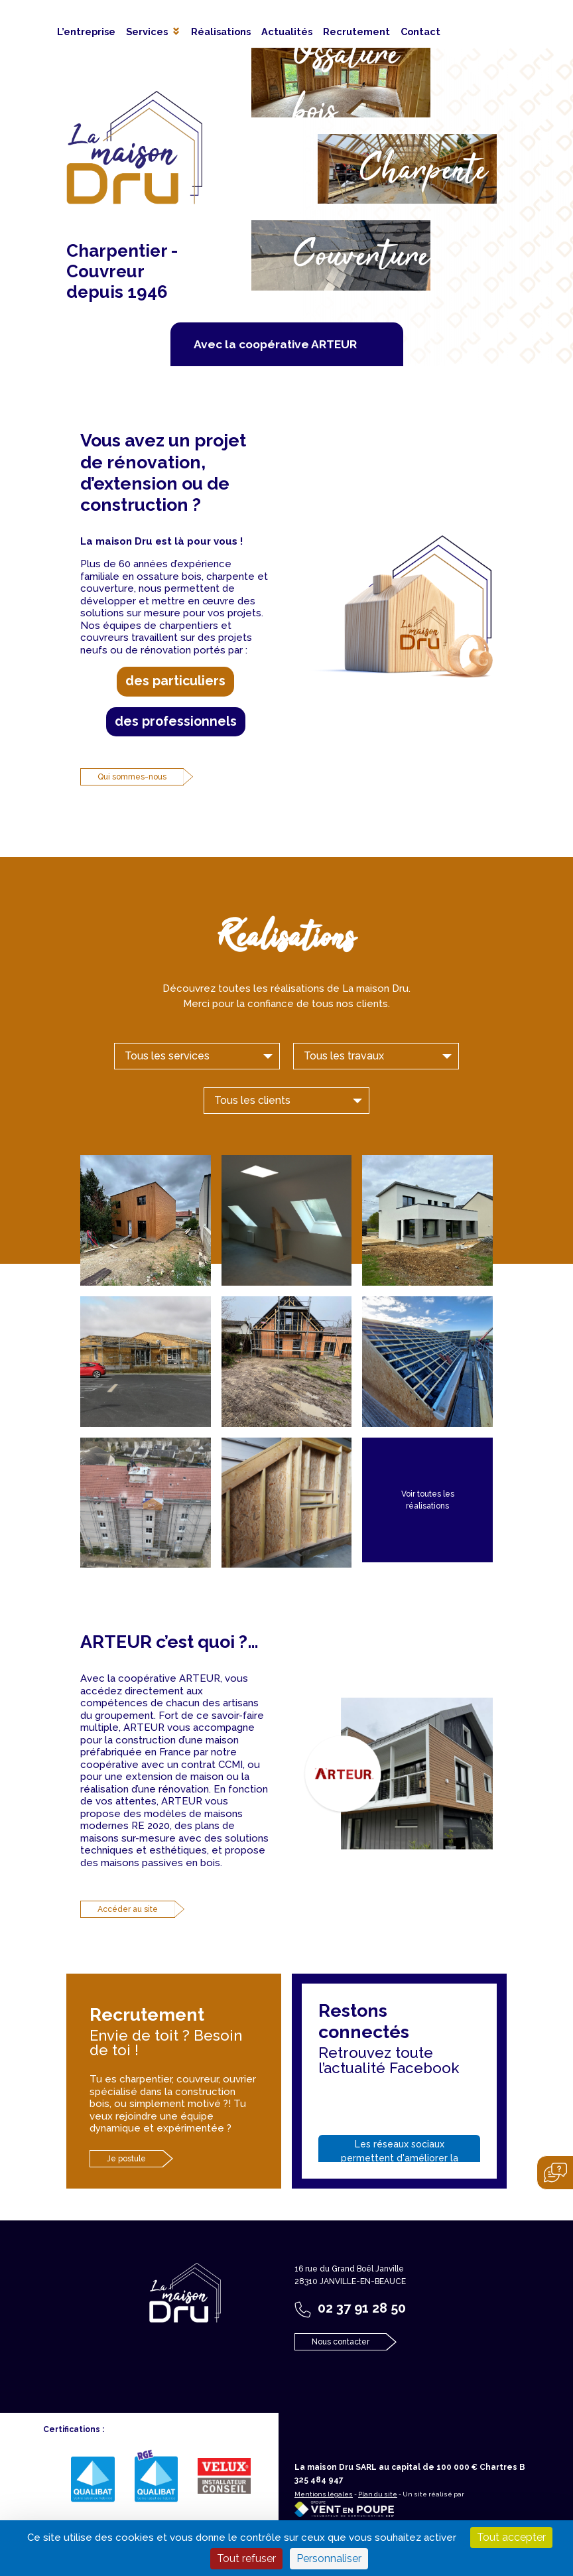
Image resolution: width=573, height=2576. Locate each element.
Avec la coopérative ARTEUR (275, 344)
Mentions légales (323, 2494)
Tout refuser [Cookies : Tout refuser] (246, 2558)
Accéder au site (127, 1909)
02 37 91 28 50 (362, 2308)
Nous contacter (340, 2341)
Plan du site (377, 2494)
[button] (153, 31)
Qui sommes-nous (131, 776)
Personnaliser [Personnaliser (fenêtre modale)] (328, 2558)
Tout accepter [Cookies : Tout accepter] (511, 2537)
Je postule (126, 2158)
